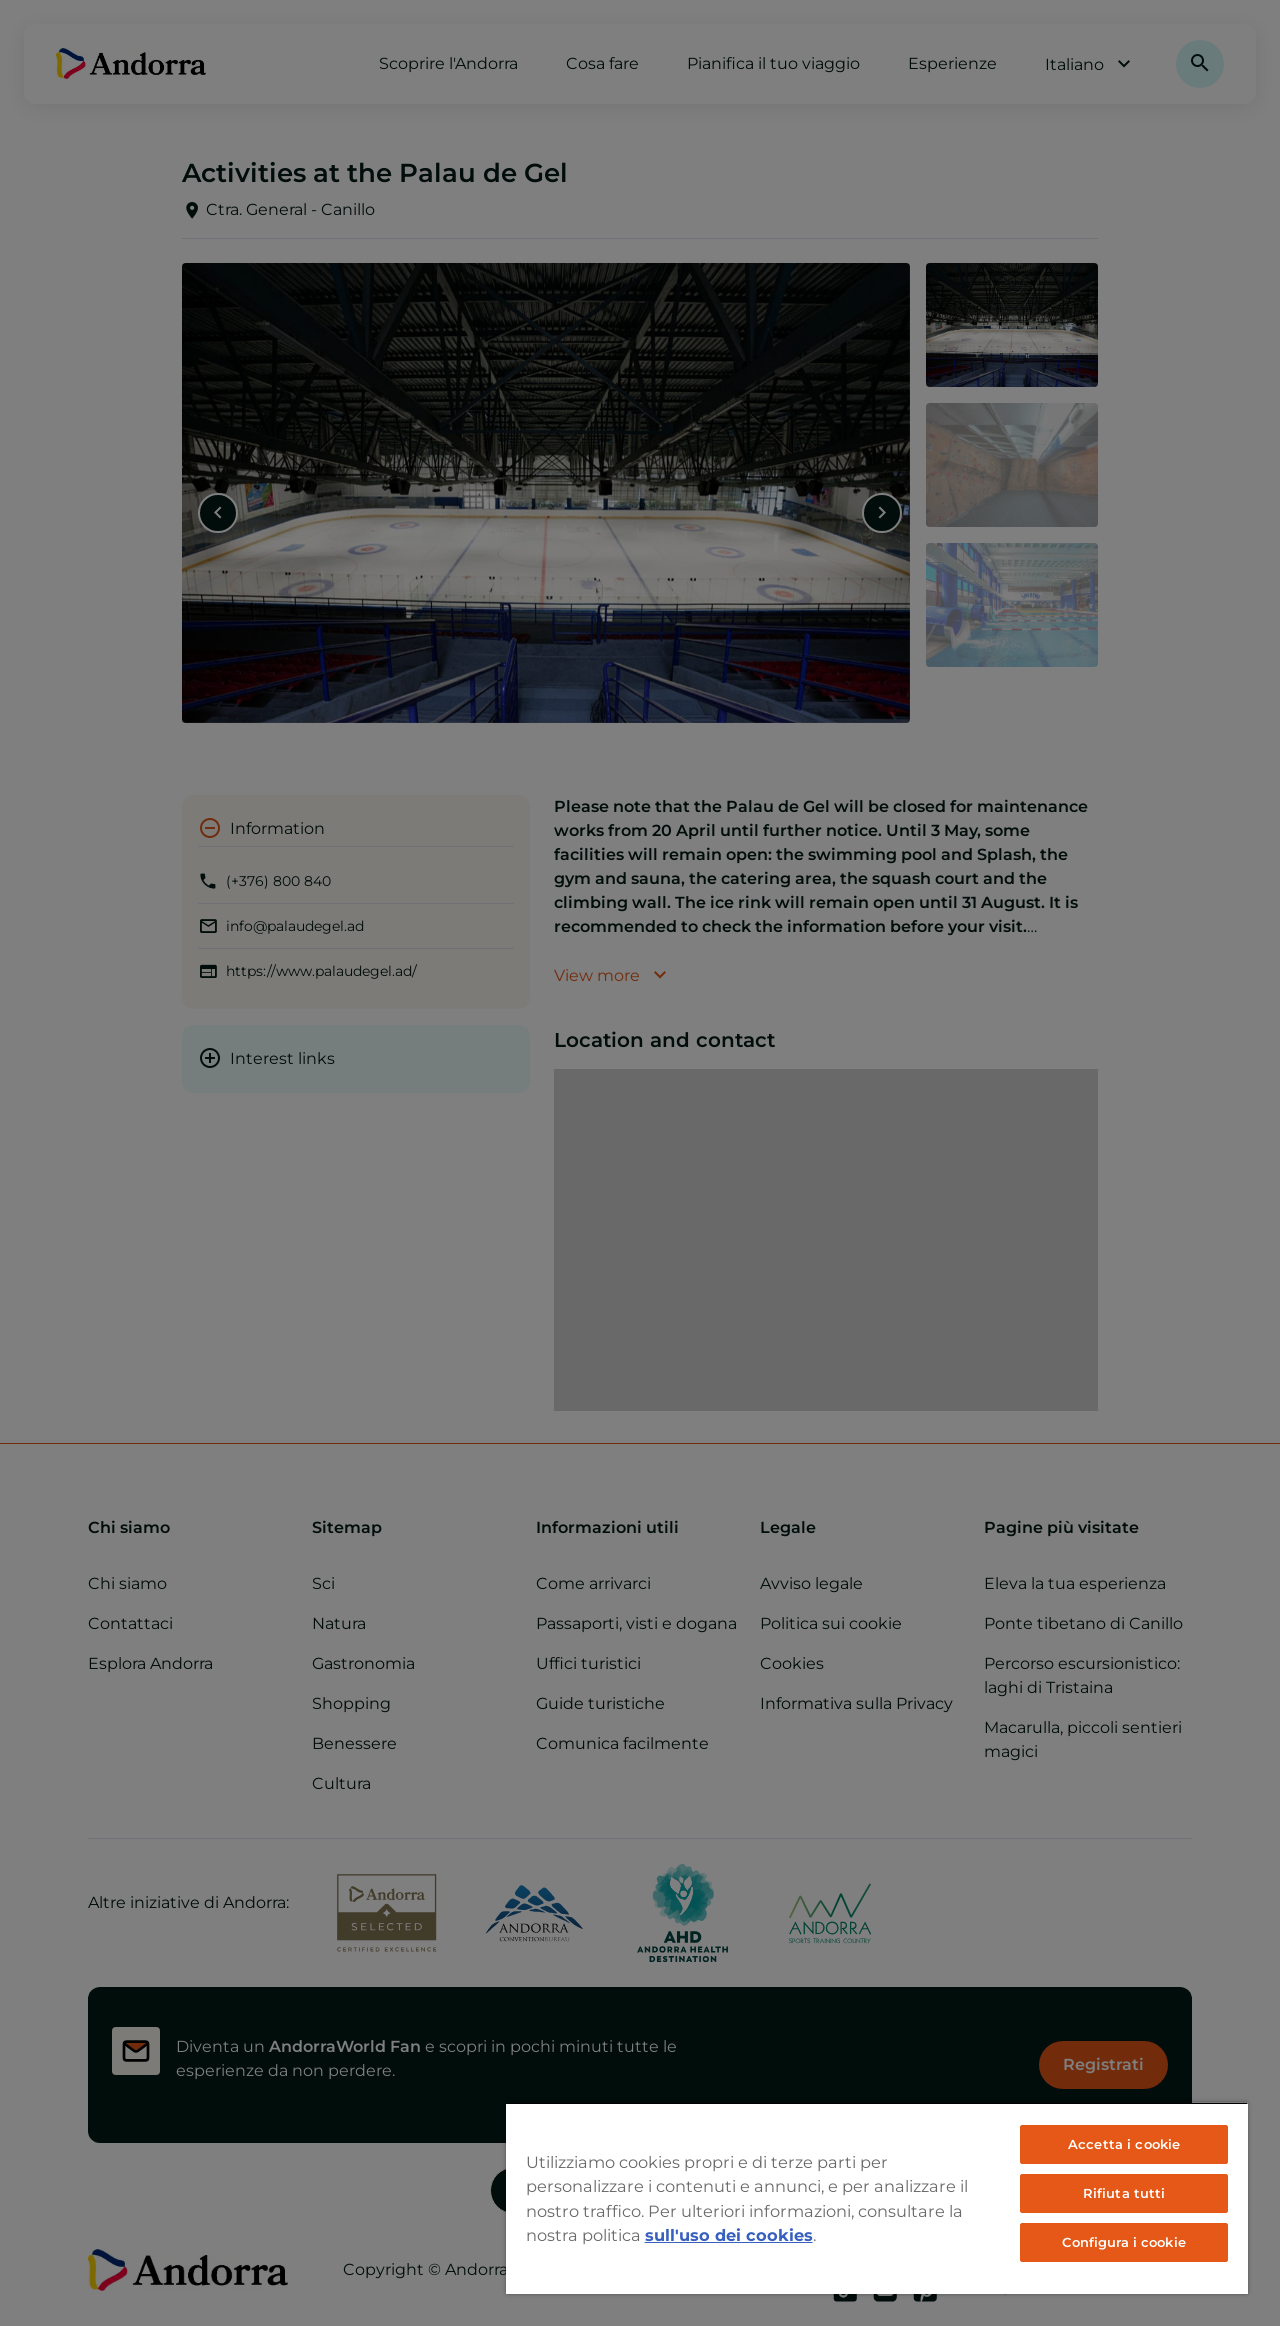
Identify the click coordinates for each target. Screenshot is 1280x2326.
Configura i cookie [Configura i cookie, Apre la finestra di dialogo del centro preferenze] (1123, 2242)
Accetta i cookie (1124, 2144)
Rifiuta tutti (1124, 2193)
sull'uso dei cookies (729, 2235)
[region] (877, 2198)
